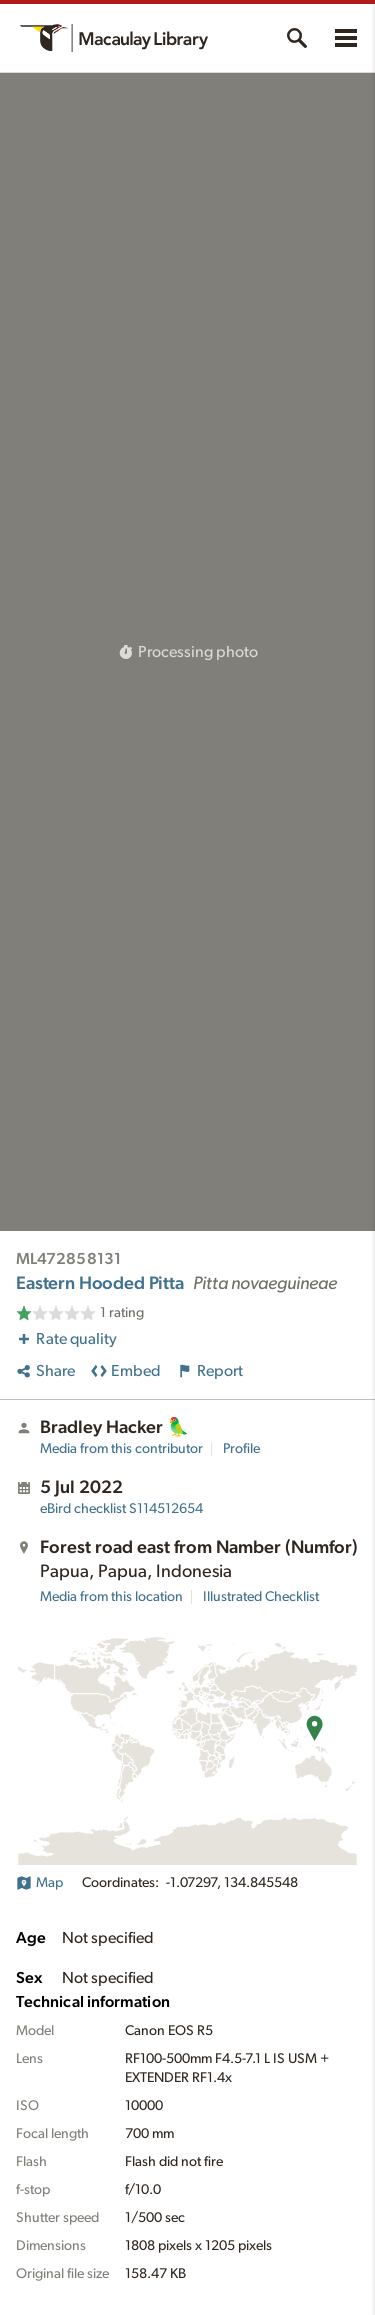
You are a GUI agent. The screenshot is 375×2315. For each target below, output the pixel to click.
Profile (241, 1449)
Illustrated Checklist (261, 1597)
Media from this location (111, 1597)
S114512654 (121, 1509)
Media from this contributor (121, 1449)
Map (39, 1883)
